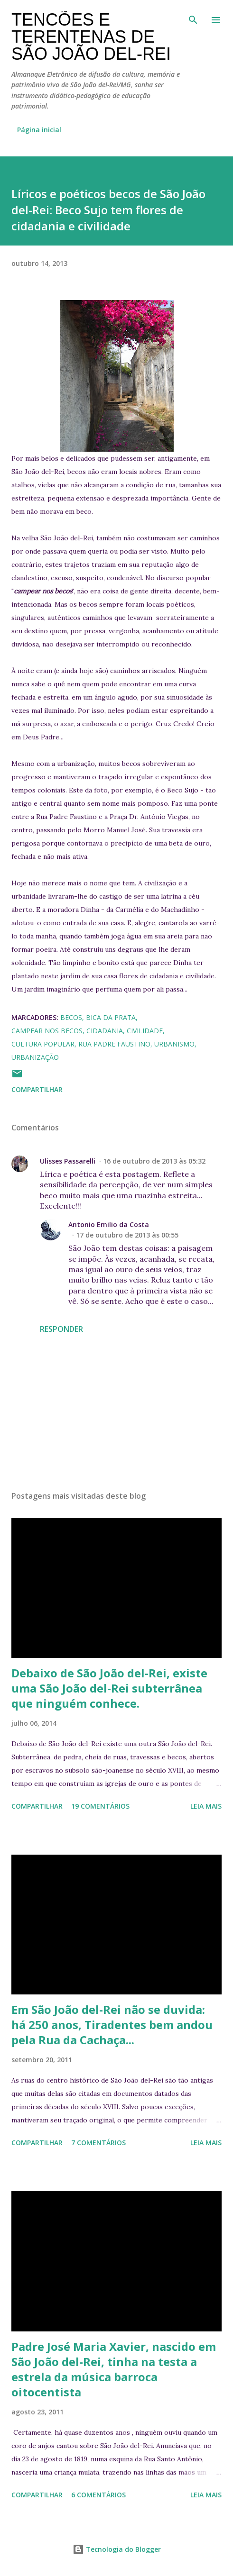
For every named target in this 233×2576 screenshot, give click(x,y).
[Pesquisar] (193, 17)
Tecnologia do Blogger (117, 2549)
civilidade (145, 1030)
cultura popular (43, 1043)
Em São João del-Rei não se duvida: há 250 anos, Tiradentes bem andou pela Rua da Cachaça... (112, 2025)
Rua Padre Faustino (114, 1043)
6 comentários (98, 2494)
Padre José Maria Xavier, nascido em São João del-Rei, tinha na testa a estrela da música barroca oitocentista (113, 2369)
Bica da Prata (111, 1017)
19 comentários (100, 1806)
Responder (61, 1329)
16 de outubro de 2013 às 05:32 (154, 1160)
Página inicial (39, 129)
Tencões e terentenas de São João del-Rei (91, 37)
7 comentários (98, 2142)
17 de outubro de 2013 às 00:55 (127, 1234)
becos (71, 1017)
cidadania (104, 1030)
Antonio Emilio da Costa (108, 1224)
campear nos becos (47, 1030)
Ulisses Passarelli (67, 1160)
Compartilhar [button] (37, 1089)
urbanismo (174, 1043)
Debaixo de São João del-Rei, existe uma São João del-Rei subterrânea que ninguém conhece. (109, 1688)
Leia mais (206, 1806)
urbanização (35, 1057)
